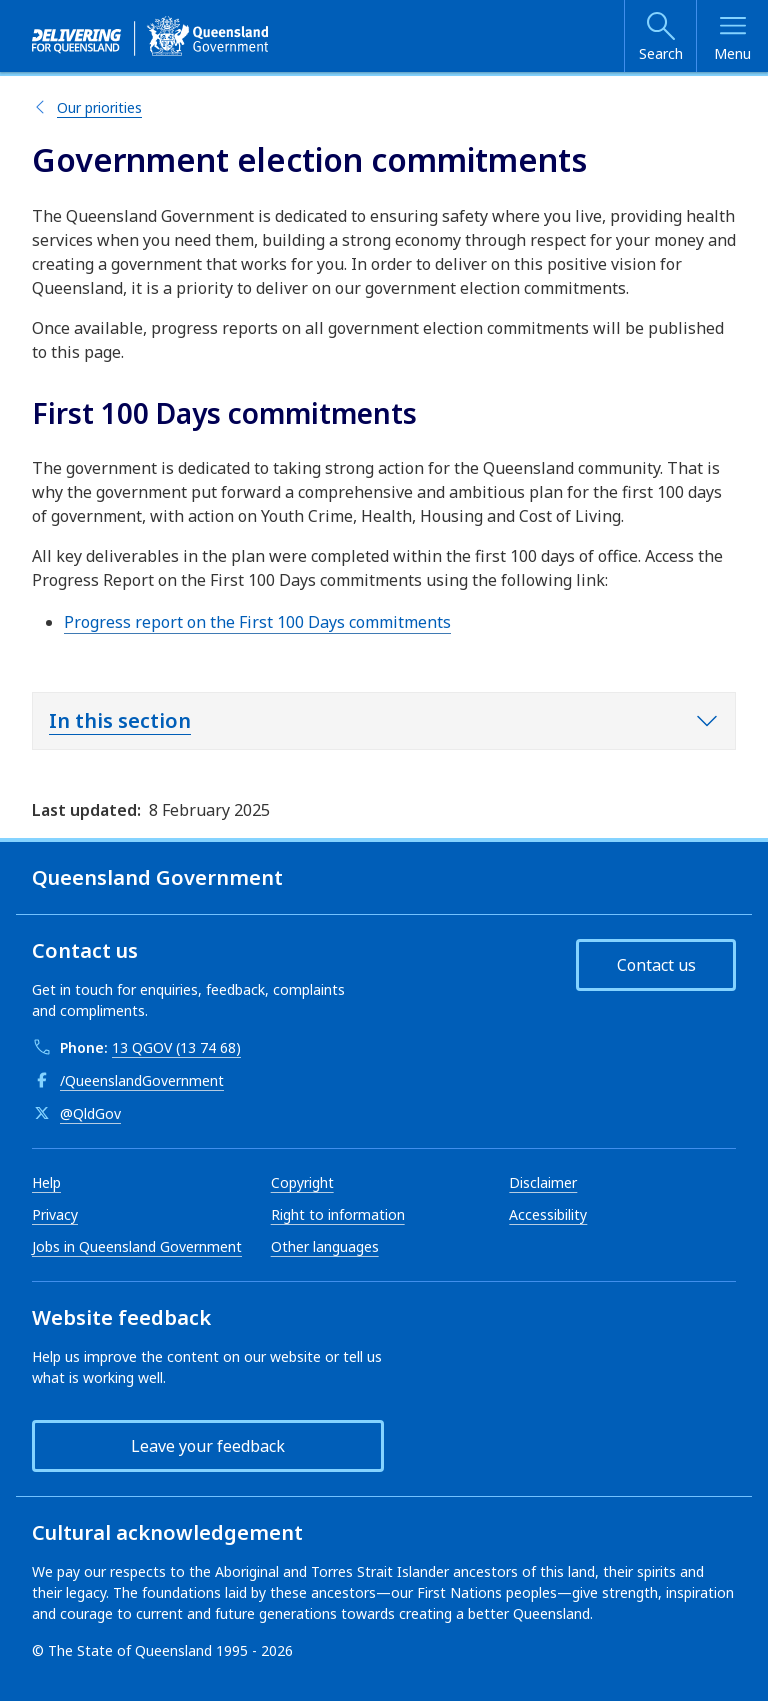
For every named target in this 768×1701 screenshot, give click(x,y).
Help (46, 1182)
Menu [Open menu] (732, 53)
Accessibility (548, 1214)
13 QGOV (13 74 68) (176, 1047)
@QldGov (90, 1113)
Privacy (55, 1214)
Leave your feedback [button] (208, 1446)
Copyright (302, 1182)
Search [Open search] (661, 53)
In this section (120, 720)
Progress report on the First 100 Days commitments (257, 622)
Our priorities (99, 107)
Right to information (338, 1214)
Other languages (325, 1246)
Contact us (656, 965)
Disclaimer (543, 1182)
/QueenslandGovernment (142, 1080)
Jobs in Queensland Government (137, 1246)
